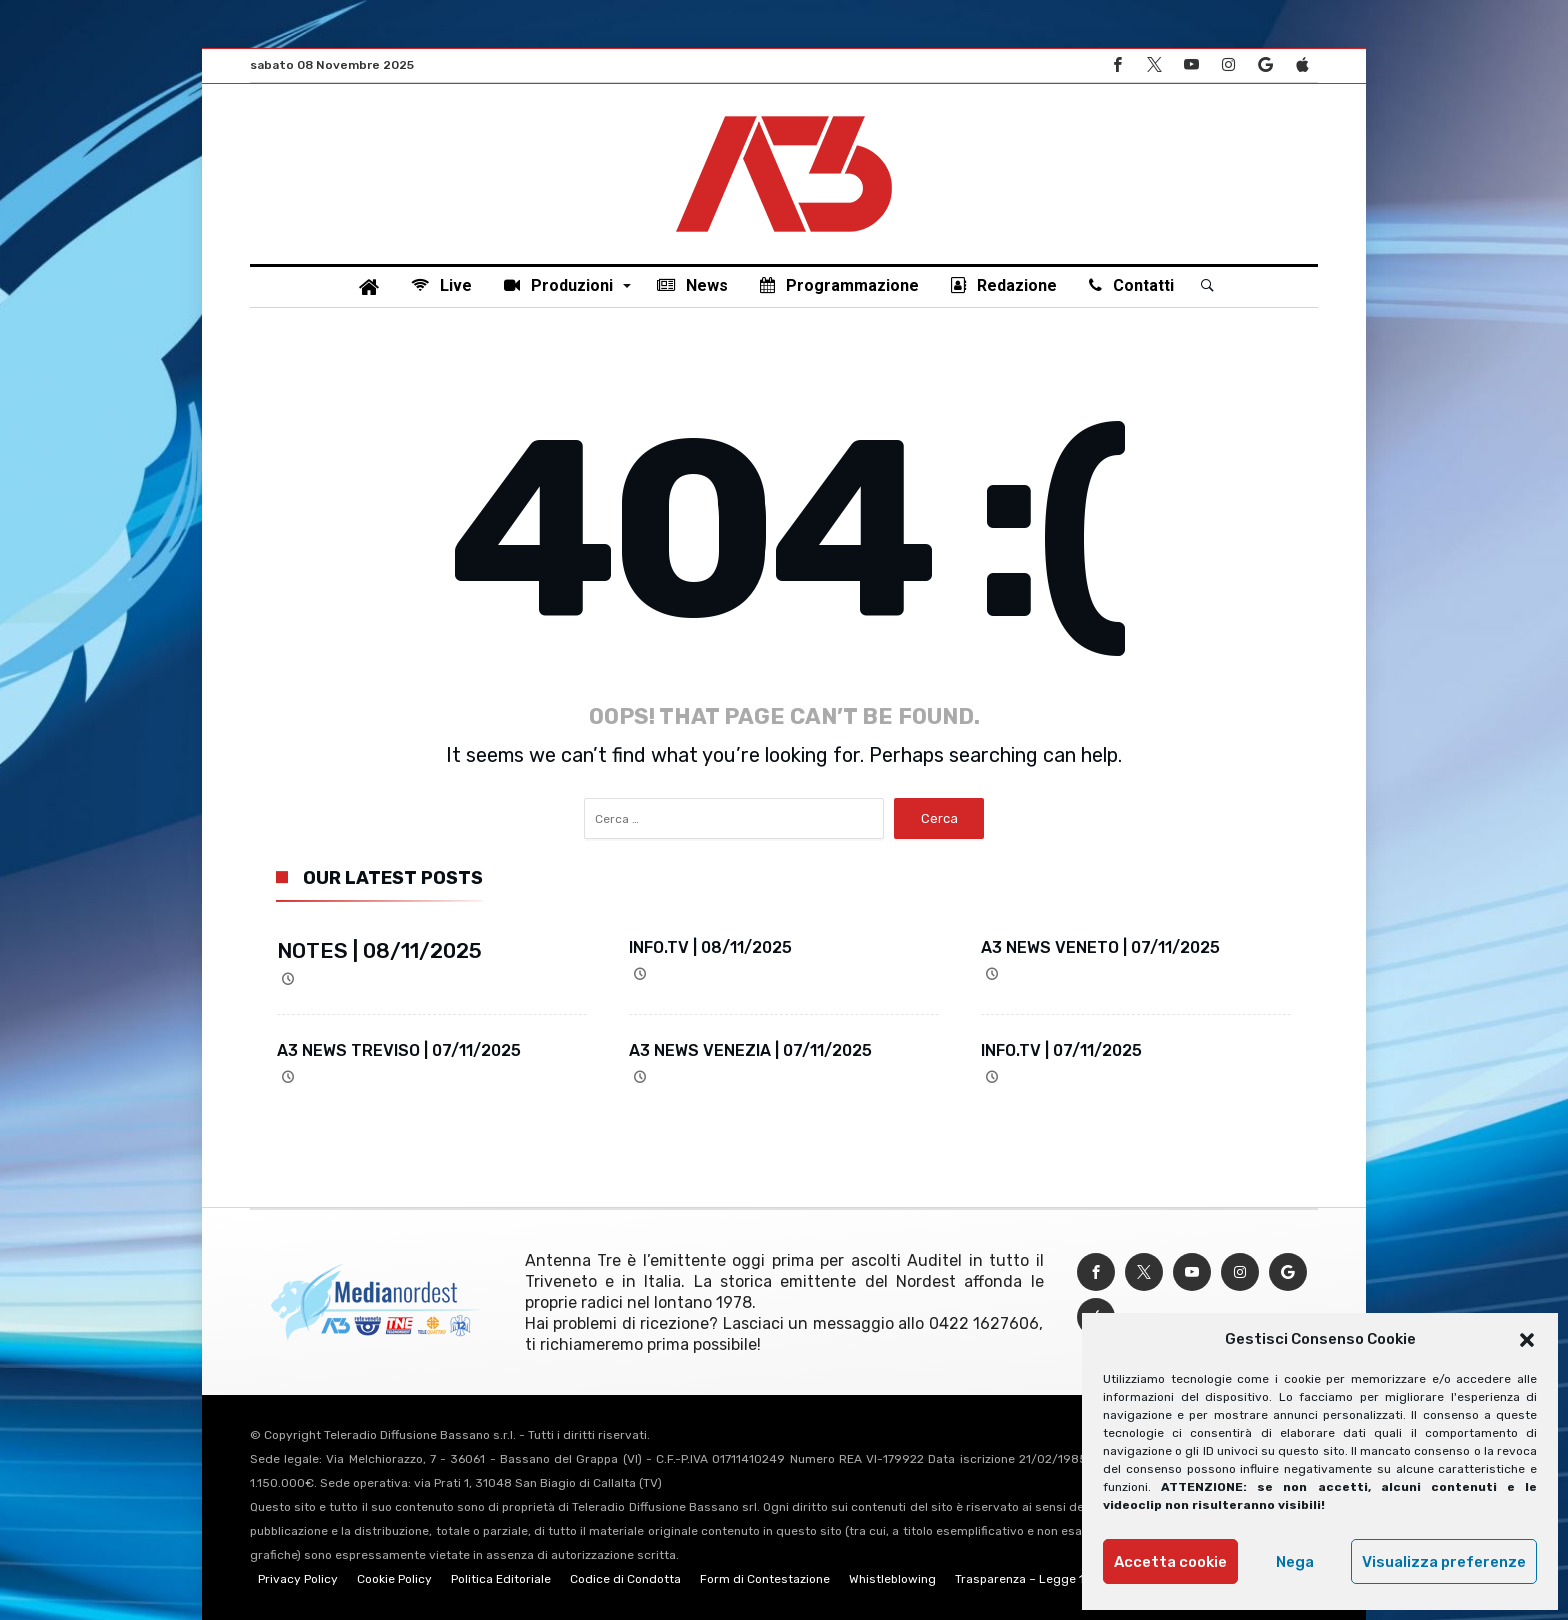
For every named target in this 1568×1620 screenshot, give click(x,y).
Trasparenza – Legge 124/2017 (1043, 1579)
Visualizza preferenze (1444, 1562)
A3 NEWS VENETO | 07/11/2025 (1100, 947)
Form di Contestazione (765, 1579)
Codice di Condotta (625, 1579)
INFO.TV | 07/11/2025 (1061, 1050)
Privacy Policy (298, 1579)
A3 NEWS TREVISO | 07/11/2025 (399, 1050)
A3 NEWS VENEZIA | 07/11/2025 (750, 1050)
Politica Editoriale (501, 1579)
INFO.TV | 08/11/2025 (710, 947)
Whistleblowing (892, 1579)
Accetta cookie (1170, 1562)
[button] (1527, 1340)
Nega (1295, 1562)
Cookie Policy (394, 1579)
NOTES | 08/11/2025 (379, 950)
